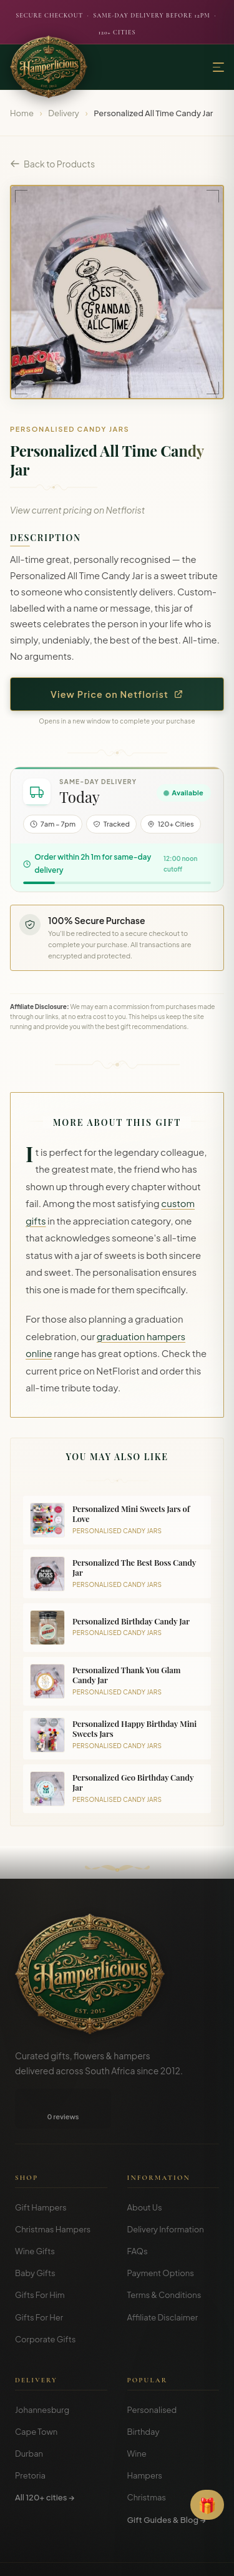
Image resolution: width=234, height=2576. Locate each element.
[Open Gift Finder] (207, 2505)
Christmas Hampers (52, 2189)
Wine (137, 2414)
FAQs (137, 2211)
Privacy (110, 2557)
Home (22, 113)
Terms (75, 2557)
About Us (144, 2167)
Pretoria (30, 2435)
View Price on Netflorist (117, 694)
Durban (29, 2414)
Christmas (147, 2457)
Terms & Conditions (164, 2255)
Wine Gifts (35, 2211)
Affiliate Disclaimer (162, 2277)
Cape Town (36, 2392)
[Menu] (218, 67)
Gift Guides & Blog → (166, 2480)
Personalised (152, 2370)
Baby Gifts (35, 2233)
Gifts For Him (40, 2255)
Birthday (143, 2392)
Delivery (63, 113)
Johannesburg (42, 2370)
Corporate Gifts (45, 2299)
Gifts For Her (39, 2277)
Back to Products (52, 163)
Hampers (145, 2435)
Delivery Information (165, 2189)
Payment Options (160, 2233)
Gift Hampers (41, 2167)
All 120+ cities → (44, 2457)
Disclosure (151, 2557)
